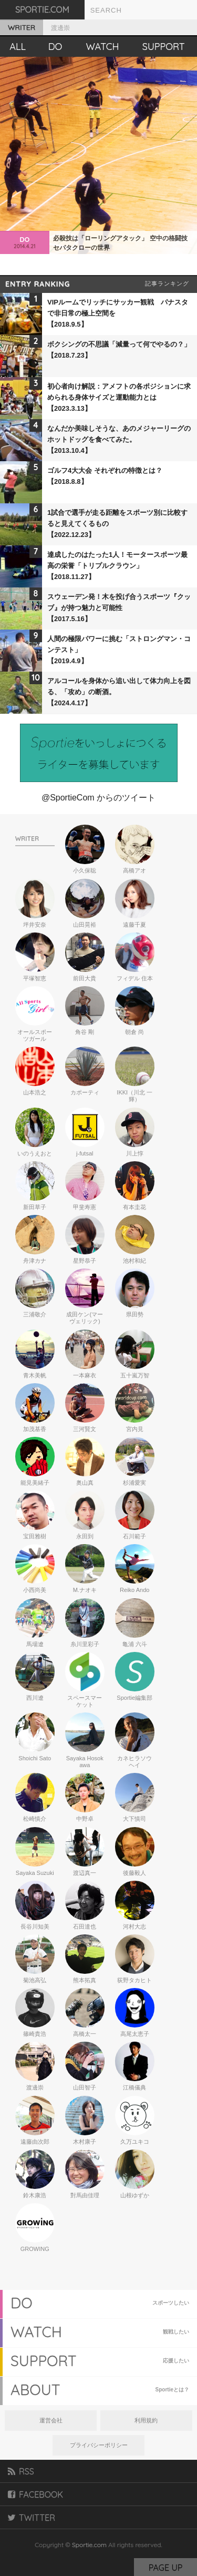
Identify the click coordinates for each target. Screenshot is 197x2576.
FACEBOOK (35, 2494)
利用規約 (146, 2420)
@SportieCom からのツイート (98, 797)
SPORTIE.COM (42, 9)
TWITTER (31, 2517)
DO (55, 46)
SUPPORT (163, 46)
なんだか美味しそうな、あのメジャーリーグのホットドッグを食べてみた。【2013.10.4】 (119, 439)
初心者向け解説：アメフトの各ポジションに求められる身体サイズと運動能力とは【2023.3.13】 (119, 397)
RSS (21, 2471)
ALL (17, 46)
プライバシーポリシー (99, 2445)
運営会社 (51, 2420)
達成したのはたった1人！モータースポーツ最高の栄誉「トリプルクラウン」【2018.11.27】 (117, 566)
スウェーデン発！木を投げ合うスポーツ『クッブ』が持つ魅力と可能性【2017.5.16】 (119, 608)
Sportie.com (89, 2545)
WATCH (102, 46)
